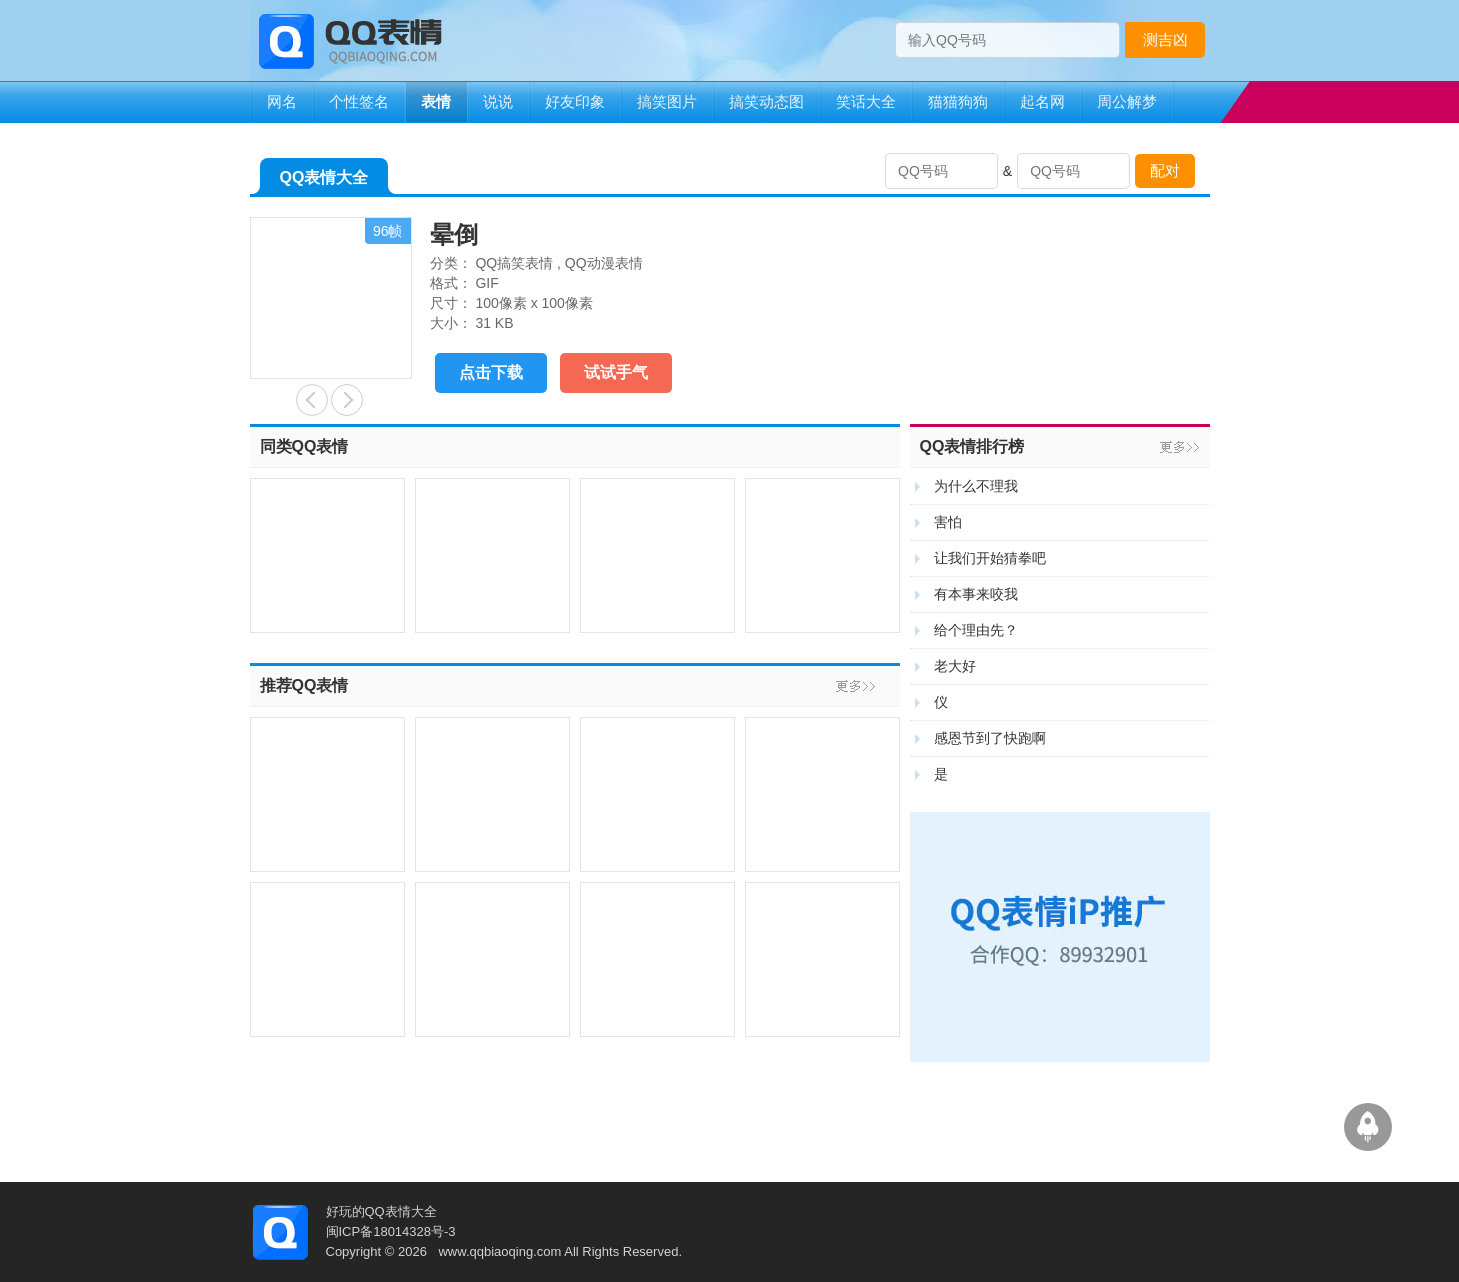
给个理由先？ (976, 630)
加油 (312, 400)
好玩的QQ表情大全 (381, 1211)
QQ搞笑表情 (514, 263)
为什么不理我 (976, 486)
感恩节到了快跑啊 (990, 738)
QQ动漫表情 (604, 263)
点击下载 (491, 372)
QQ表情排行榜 (972, 446)
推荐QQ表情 (304, 685)
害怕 (948, 522)
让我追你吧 (347, 400)
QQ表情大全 (324, 181)
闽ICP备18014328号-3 (391, 1231)
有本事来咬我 (976, 594)
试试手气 (616, 372)
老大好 (955, 666)
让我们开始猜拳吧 (990, 558)
